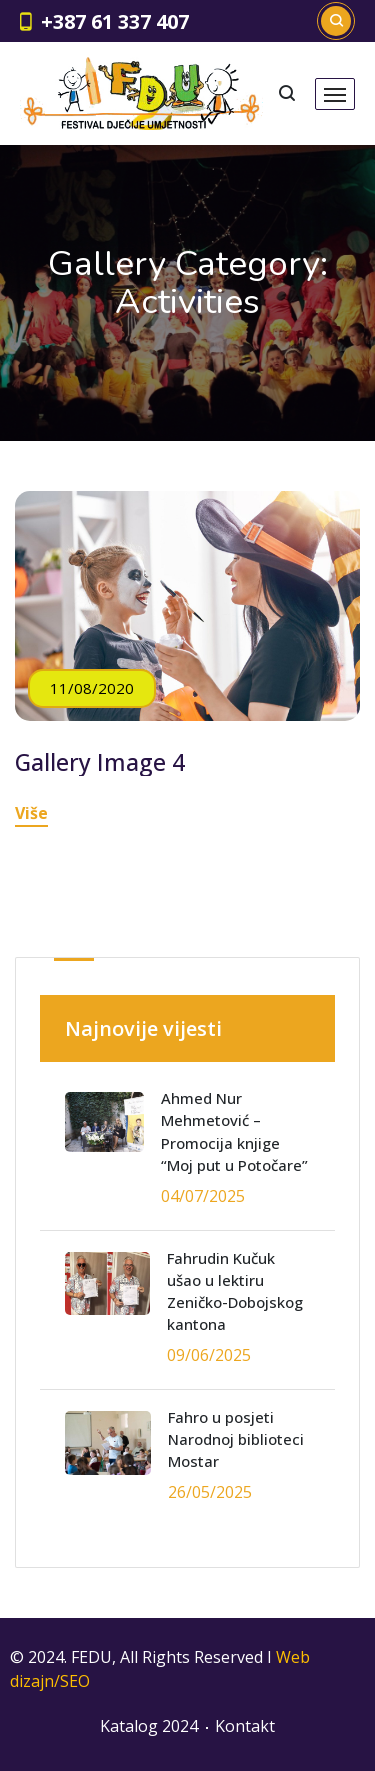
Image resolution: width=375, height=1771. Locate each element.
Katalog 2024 (149, 1726)
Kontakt (245, 1726)
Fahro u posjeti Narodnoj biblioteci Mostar (236, 1439)
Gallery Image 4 (100, 762)
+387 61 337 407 (115, 21)
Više (31, 813)
